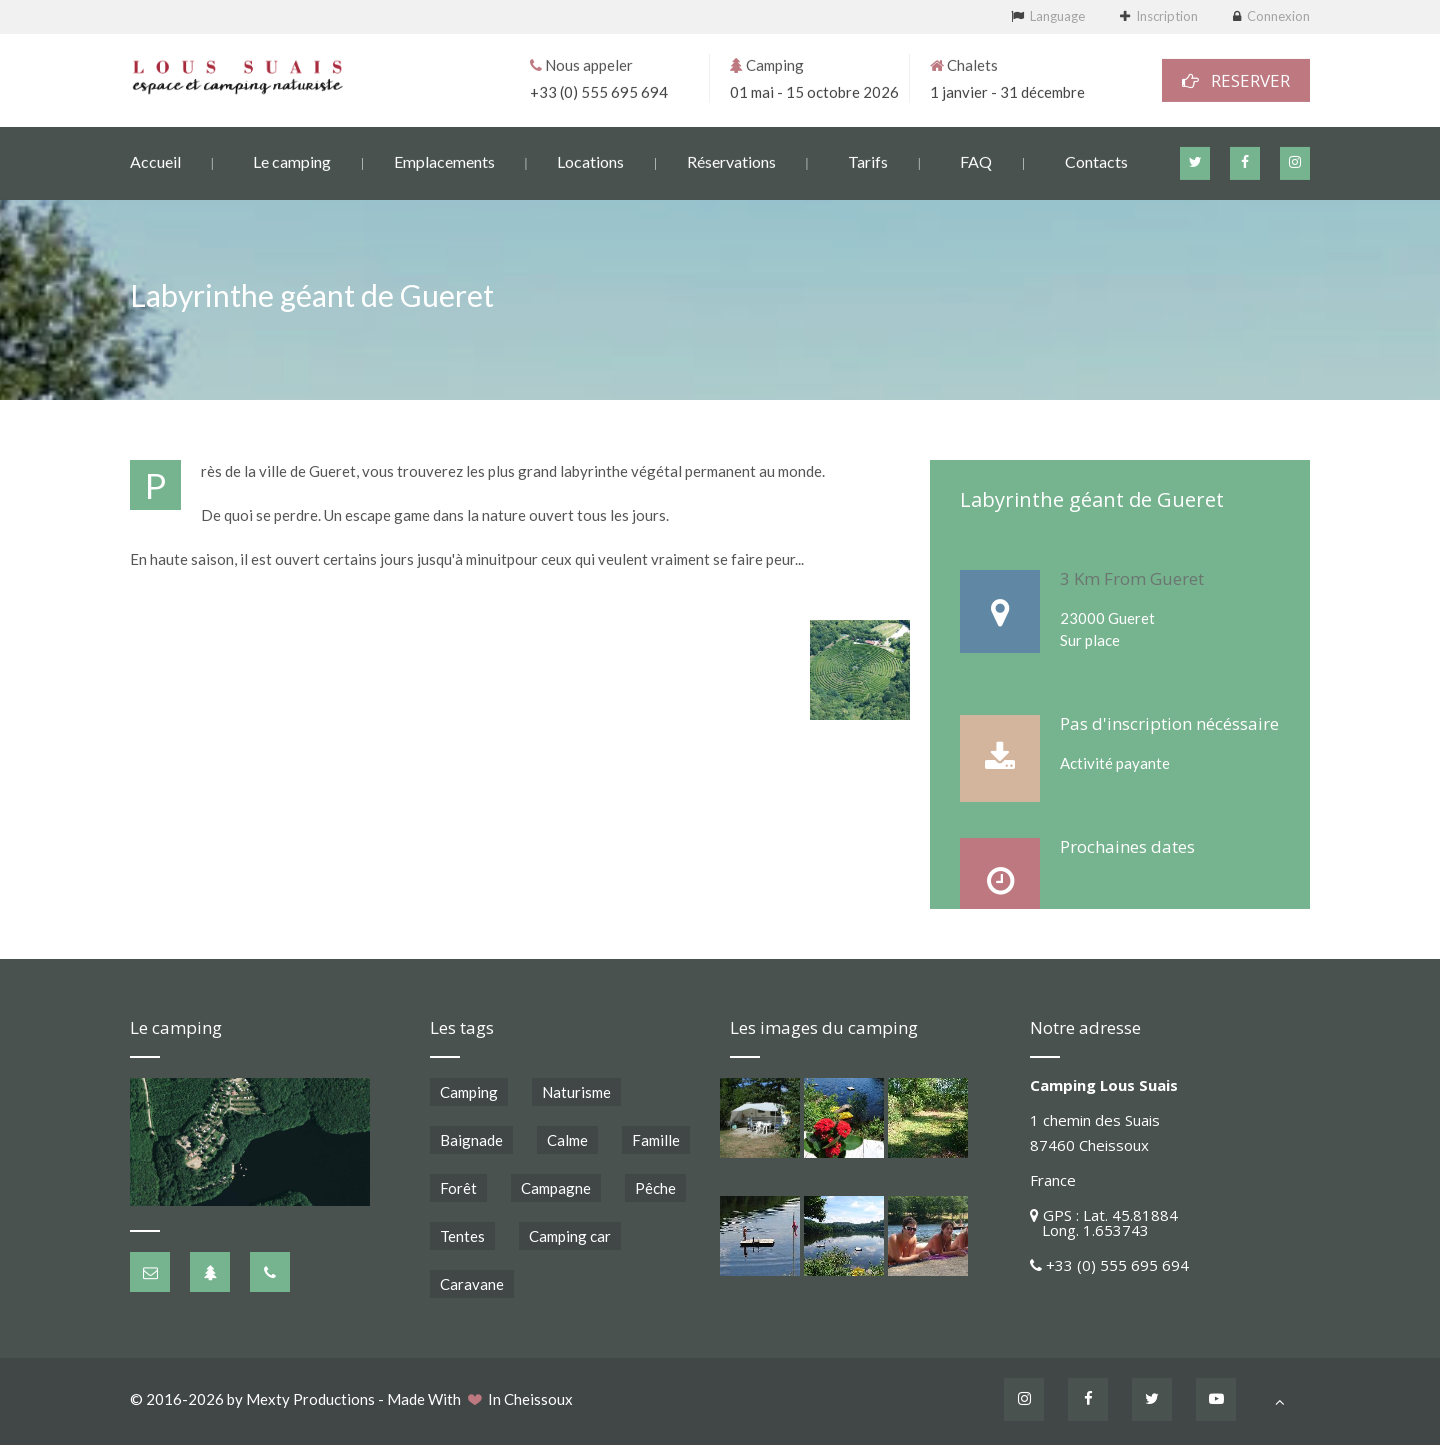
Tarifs (868, 160)
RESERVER (1236, 79)
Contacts (1096, 160)
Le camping (292, 160)
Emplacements (444, 160)
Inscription (1167, 16)
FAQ (976, 160)
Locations (590, 160)
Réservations (731, 160)
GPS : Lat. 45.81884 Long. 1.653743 (1104, 1222)
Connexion (1278, 16)
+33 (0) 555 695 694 (599, 91)
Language (1057, 16)
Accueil (155, 160)
